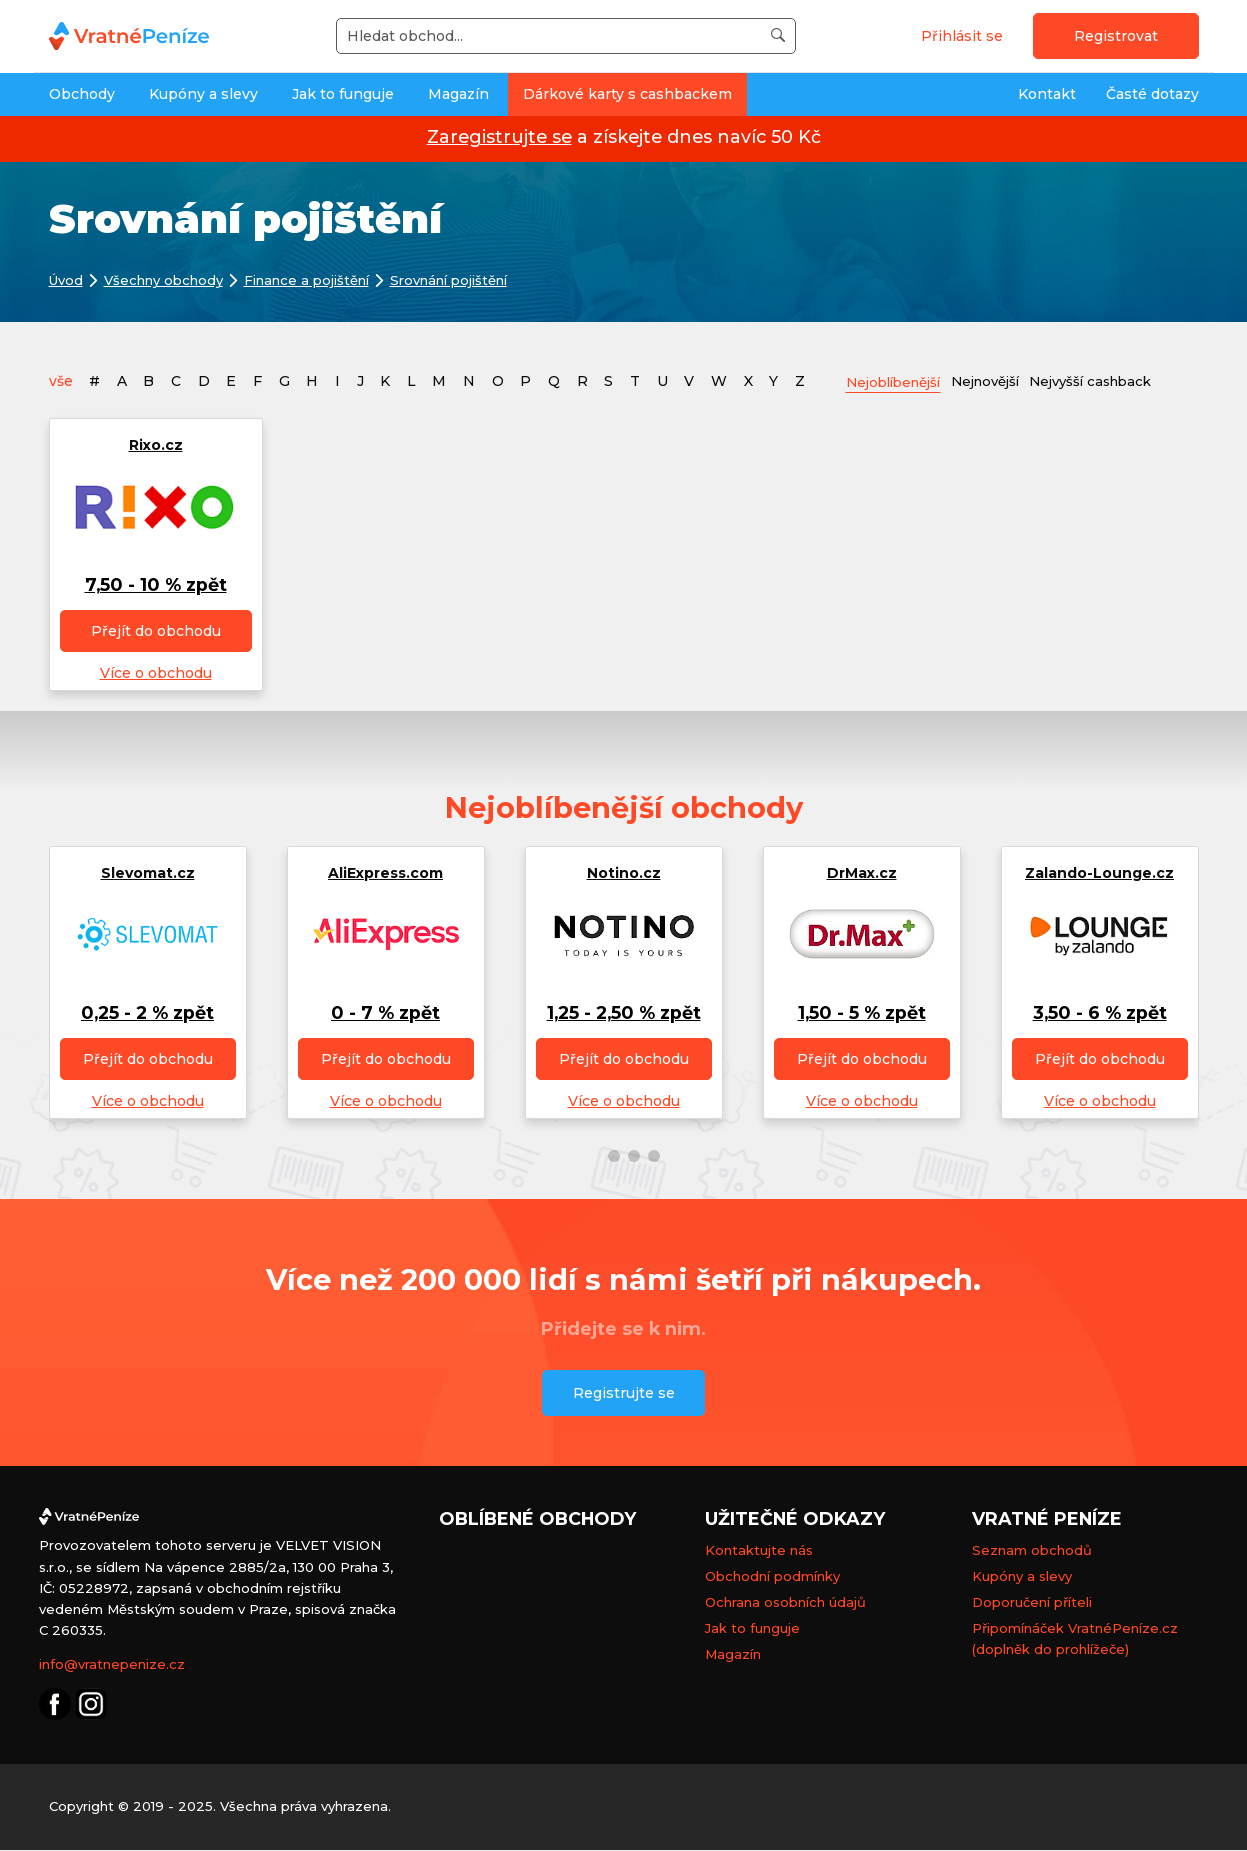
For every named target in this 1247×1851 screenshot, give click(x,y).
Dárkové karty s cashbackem (627, 94)
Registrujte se (624, 1393)
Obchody (82, 94)
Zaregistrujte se (499, 136)
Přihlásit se (962, 36)
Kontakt (1047, 94)
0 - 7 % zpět (385, 1013)
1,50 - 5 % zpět (862, 1013)
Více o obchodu (156, 674)
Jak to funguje (343, 94)
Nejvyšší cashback (1114, 380)
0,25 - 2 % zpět (147, 1013)
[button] (594, 1157)
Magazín (458, 94)
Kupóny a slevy (203, 94)
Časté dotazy (1152, 94)
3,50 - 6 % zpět (1100, 1013)
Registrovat (1116, 36)
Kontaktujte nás (759, 1551)
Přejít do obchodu (156, 632)
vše (61, 381)
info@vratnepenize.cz (112, 1665)
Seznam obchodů (1032, 1551)
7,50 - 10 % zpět (156, 585)
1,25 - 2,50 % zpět (624, 1013)
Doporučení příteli (1032, 1603)
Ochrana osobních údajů (785, 1603)
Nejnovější (1000, 380)
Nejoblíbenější (899, 381)
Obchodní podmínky (772, 1577)
